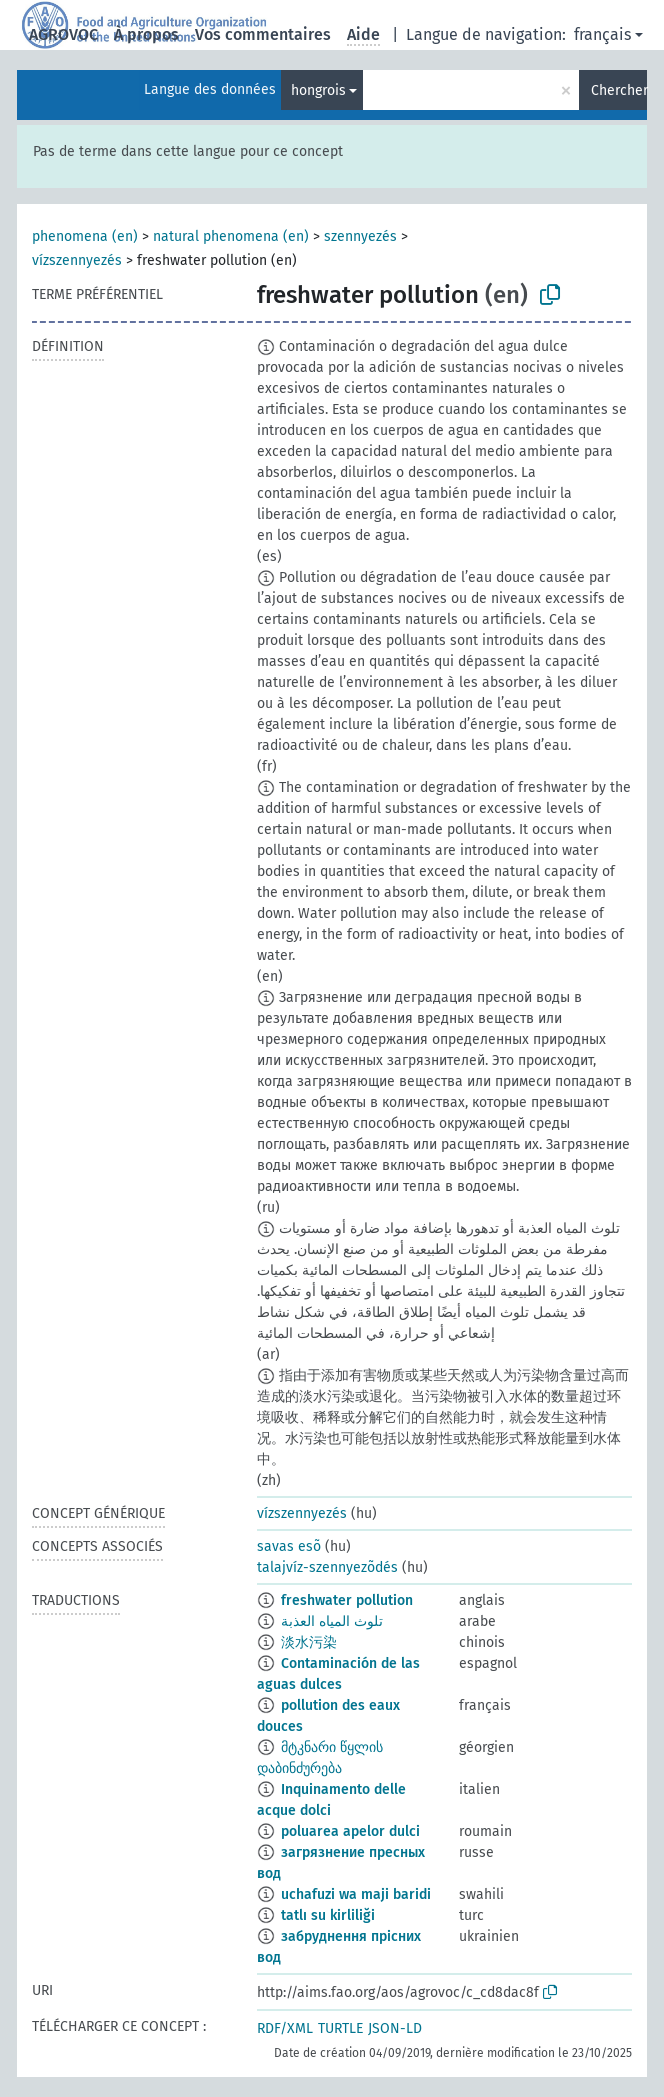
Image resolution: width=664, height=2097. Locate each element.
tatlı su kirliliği (328, 1915)
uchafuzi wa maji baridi (356, 1894)
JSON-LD (395, 2028)
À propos (146, 34)
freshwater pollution (347, 1600)
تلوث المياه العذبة (332, 1621)
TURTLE (340, 2028)
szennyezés (360, 236)
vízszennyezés (77, 260)
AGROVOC (63, 34)
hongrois (318, 90)
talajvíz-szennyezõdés (327, 1567)
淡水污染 (309, 1642)
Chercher (619, 90)
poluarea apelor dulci (350, 1831)
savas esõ (289, 1546)
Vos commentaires (263, 34)
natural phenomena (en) (231, 236)
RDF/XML (285, 2028)
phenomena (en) (85, 236)
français (602, 34)
